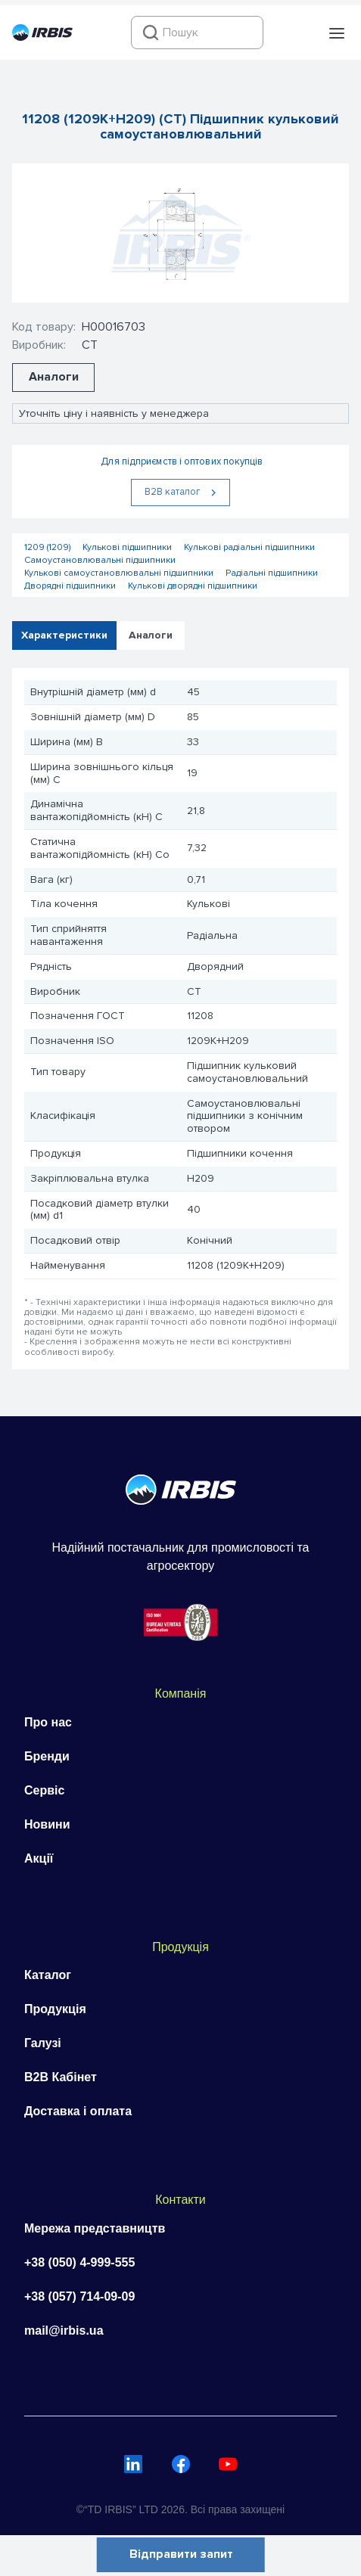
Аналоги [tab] (151, 635)
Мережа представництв (94, 2228)
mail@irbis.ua (64, 2330)
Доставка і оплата (78, 2111)
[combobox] (197, 32)
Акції (38, 1858)
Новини (47, 1824)
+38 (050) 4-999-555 (79, 2262)
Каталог (47, 1975)
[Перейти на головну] (42, 37)
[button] (337, 33)
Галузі (42, 2043)
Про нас (48, 1722)
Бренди (47, 1756)
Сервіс (44, 1790)
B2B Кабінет (60, 2077)
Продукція (55, 2009)
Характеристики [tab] (64, 635)
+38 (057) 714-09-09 (79, 2296)
